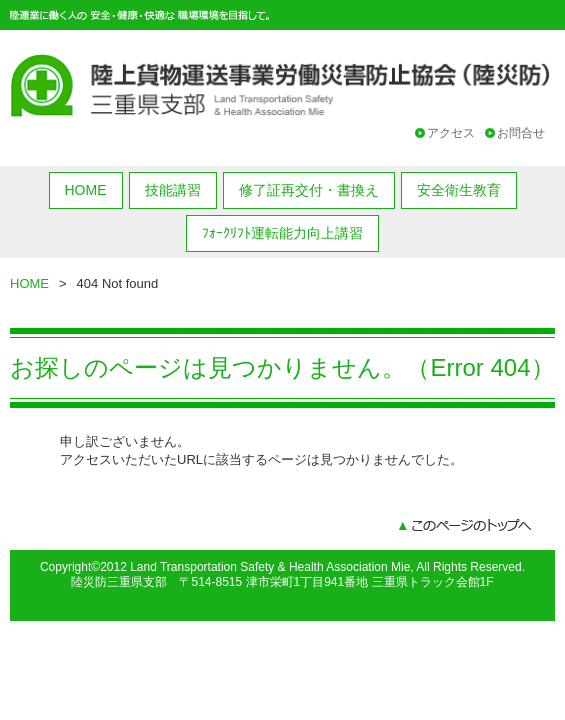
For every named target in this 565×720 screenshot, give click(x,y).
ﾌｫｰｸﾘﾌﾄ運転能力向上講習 (282, 233)
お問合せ (521, 133)
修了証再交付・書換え (309, 190)
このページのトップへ (465, 527)
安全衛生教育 (459, 190)
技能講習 (173, 190)
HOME (86, 190)
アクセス (451, 133)
